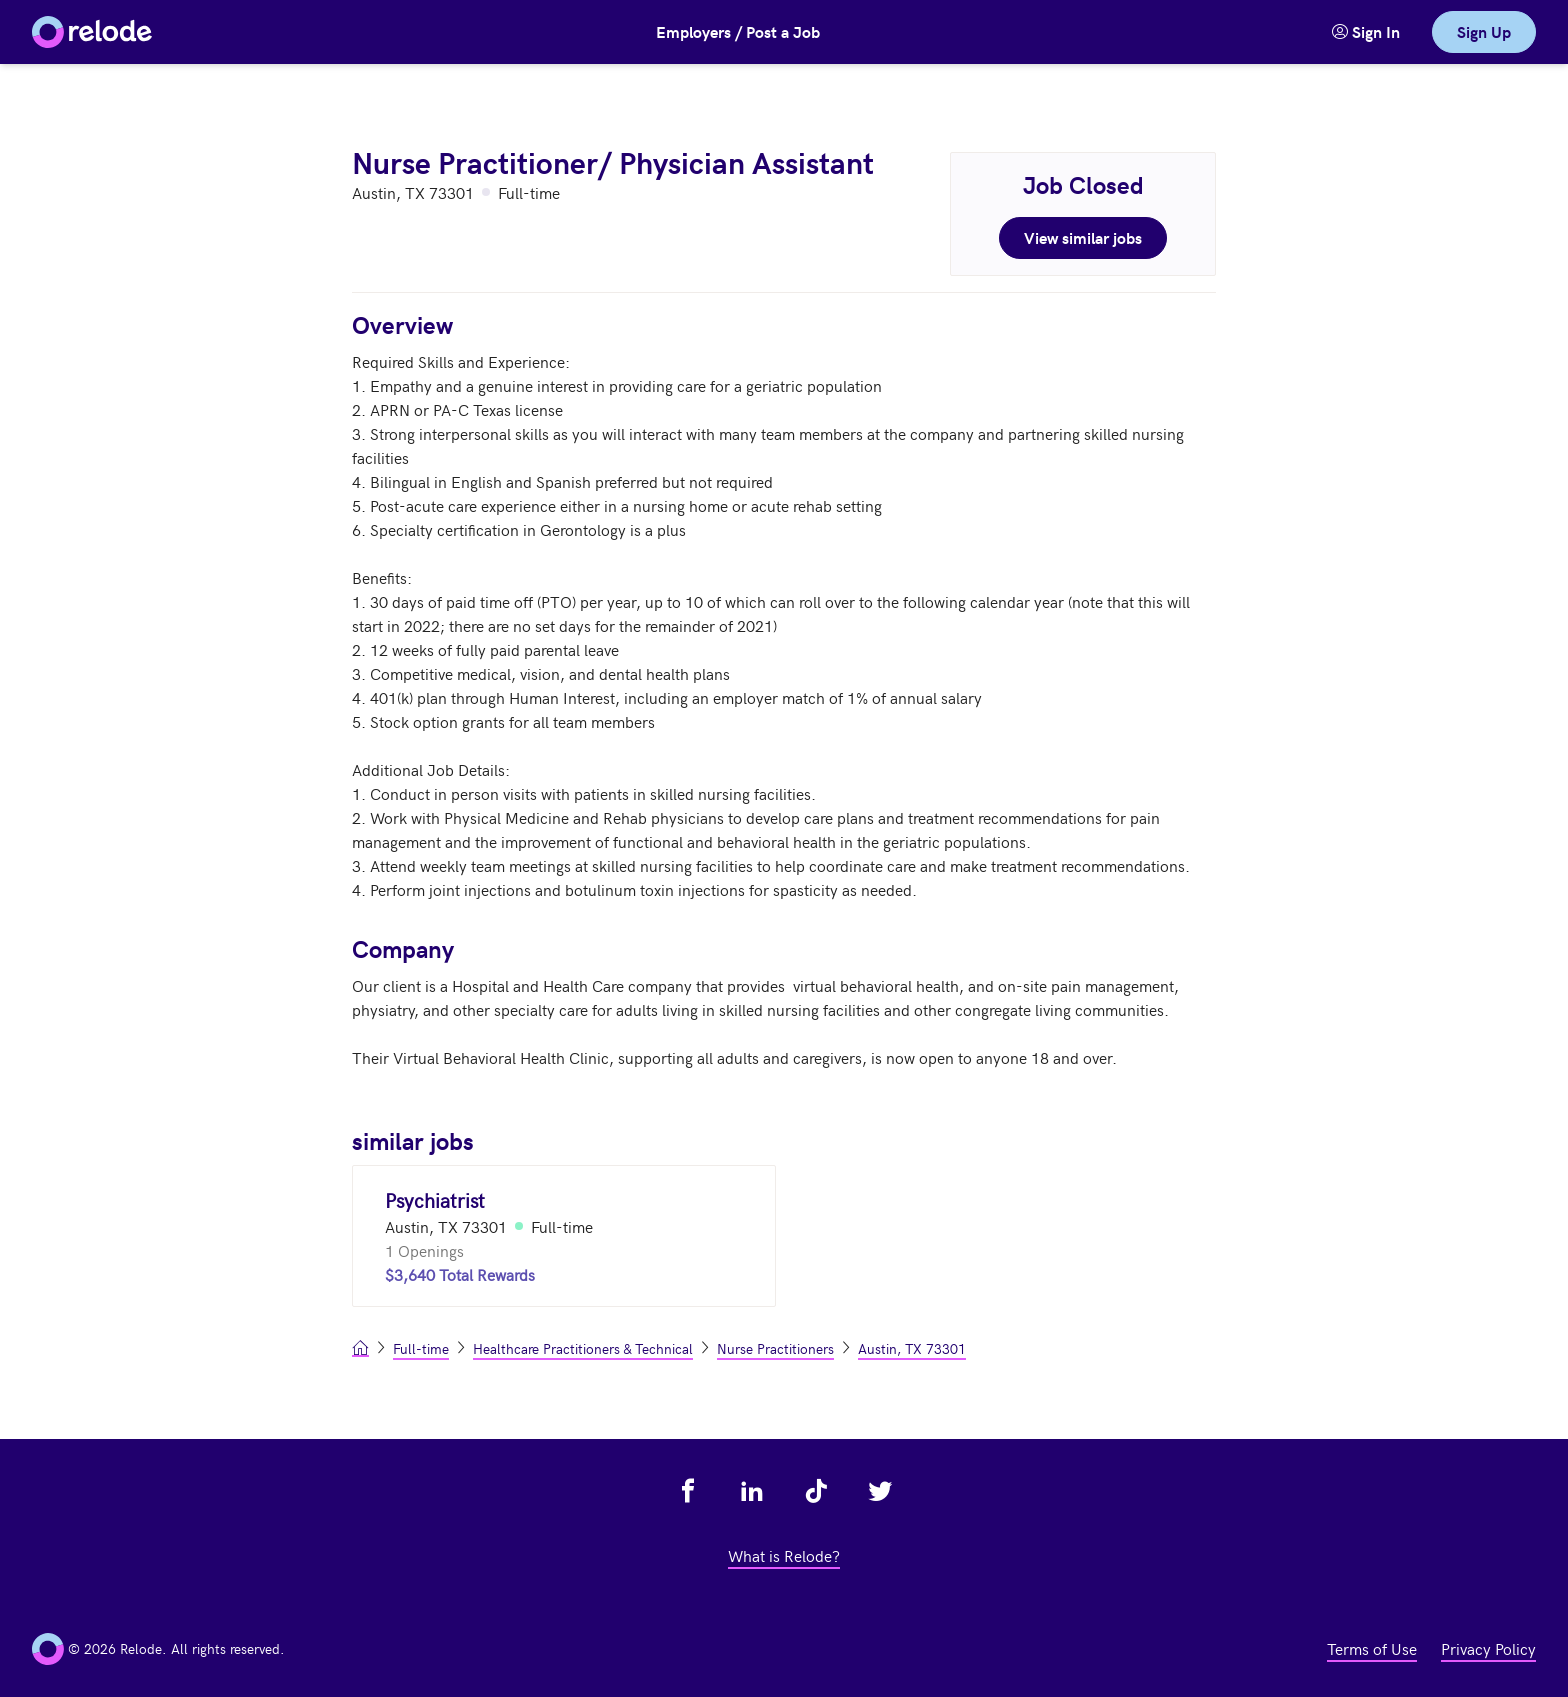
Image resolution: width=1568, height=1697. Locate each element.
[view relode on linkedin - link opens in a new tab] (752, 1491)
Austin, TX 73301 (912, 1348)
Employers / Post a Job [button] (738, 31)
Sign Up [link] (1484, 31)
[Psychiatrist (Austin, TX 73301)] (564, 1236)
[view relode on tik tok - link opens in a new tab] (816, 1491)
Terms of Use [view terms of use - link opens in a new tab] (1372, 1648)
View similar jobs (1083, 237)
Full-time (421, 1348)
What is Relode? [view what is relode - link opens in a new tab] (784, 1555)
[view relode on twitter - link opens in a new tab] (880, 1491)
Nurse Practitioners (775, 1348)
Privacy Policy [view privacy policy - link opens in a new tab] (1488, 1648)
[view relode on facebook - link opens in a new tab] (688, 1491)
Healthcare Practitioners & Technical (583, 1348)
